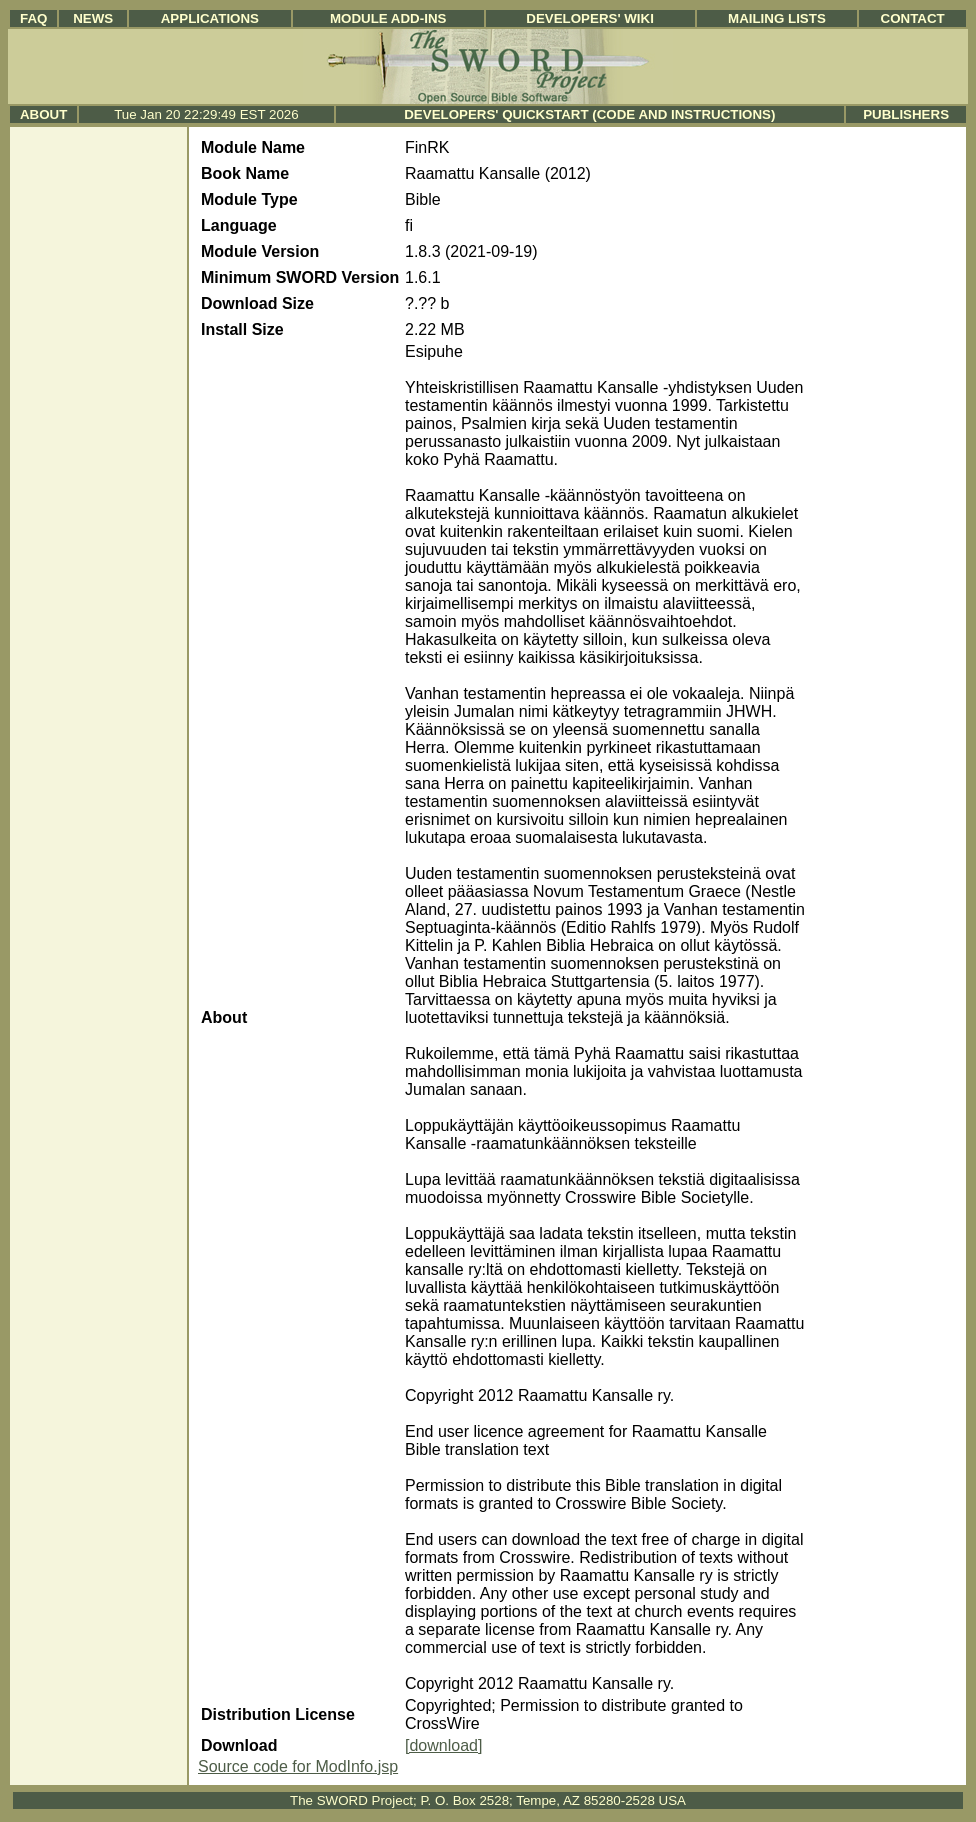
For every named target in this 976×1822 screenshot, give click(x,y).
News (93, 18)
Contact (913, 18)
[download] (443, 1745)
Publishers (906, 114)
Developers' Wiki (590, 18)
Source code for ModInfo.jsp (298, 1766)
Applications (210, 18)
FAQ (33, 18)
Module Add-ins (388, 18)
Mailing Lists (777, 18)
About (43, 114)
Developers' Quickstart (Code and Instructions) (589, 114)
